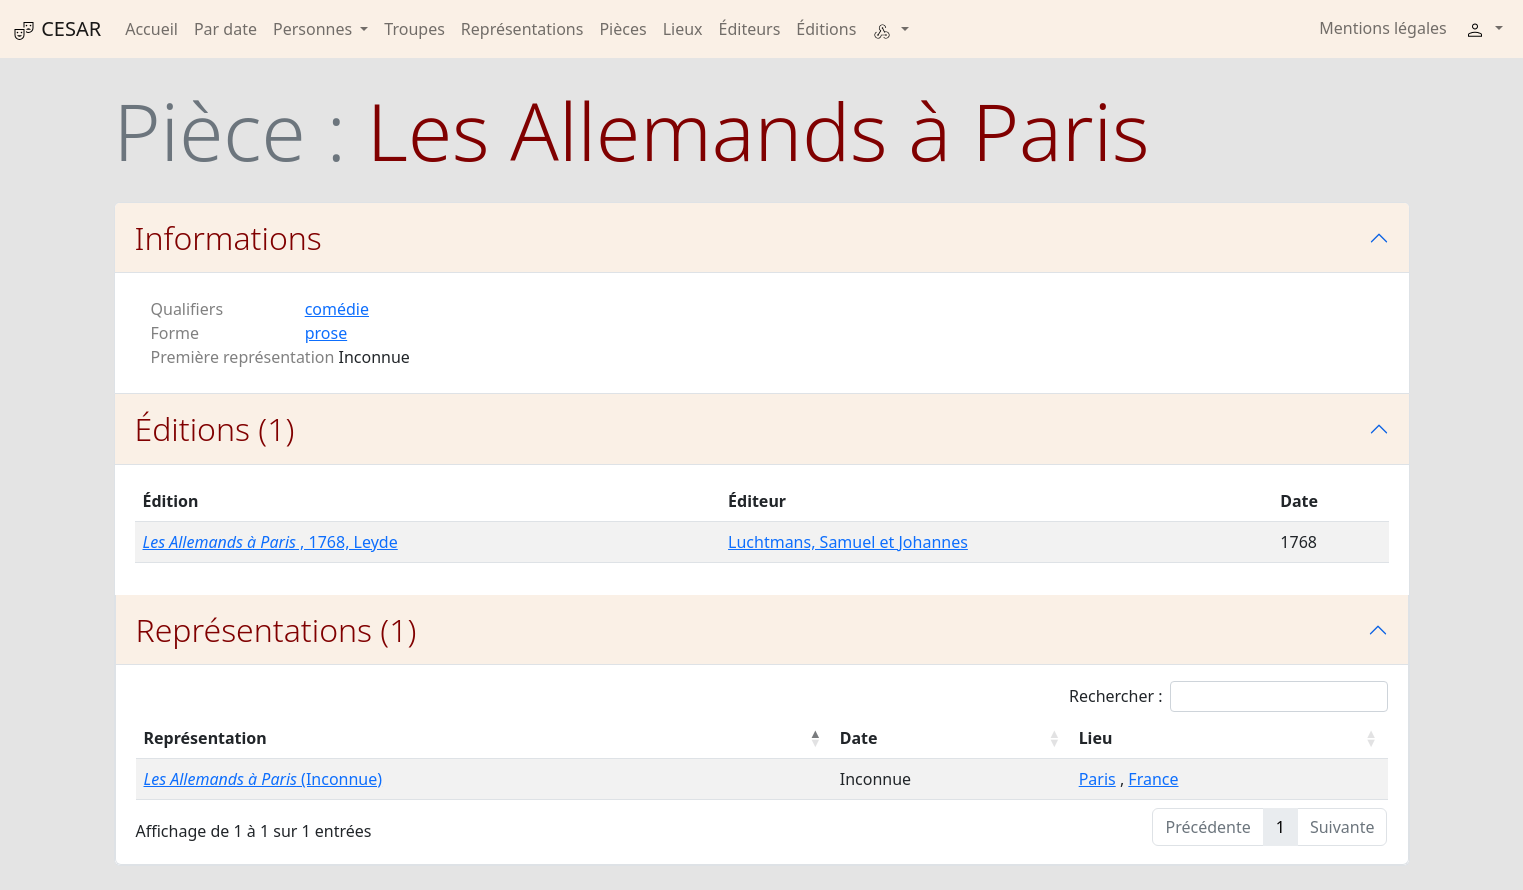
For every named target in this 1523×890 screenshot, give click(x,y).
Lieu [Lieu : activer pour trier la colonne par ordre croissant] (1096, 738)
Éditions (826, 29)
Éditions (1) (215, 428)
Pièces (622, 29)
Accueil (151, 29)
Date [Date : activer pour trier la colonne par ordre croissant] (859, 738)
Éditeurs (750, 29)
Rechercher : (1228, 696)
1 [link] (1280, 827)
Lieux (683, 29)
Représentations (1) (276, 629)
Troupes (414, 29)
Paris (1097, 779)
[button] (890, 29)
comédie (337, 309)
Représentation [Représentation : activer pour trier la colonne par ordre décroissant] (205, 738)
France (1153, 779)
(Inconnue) (263, 779)
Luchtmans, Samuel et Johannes (848, 542)
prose (326, 333)
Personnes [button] (314, 29)
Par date (225, 29)
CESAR (56, 29)
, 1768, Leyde (270, 542)
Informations (228, 237)
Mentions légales (1383, 28)
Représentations (522, 29)
